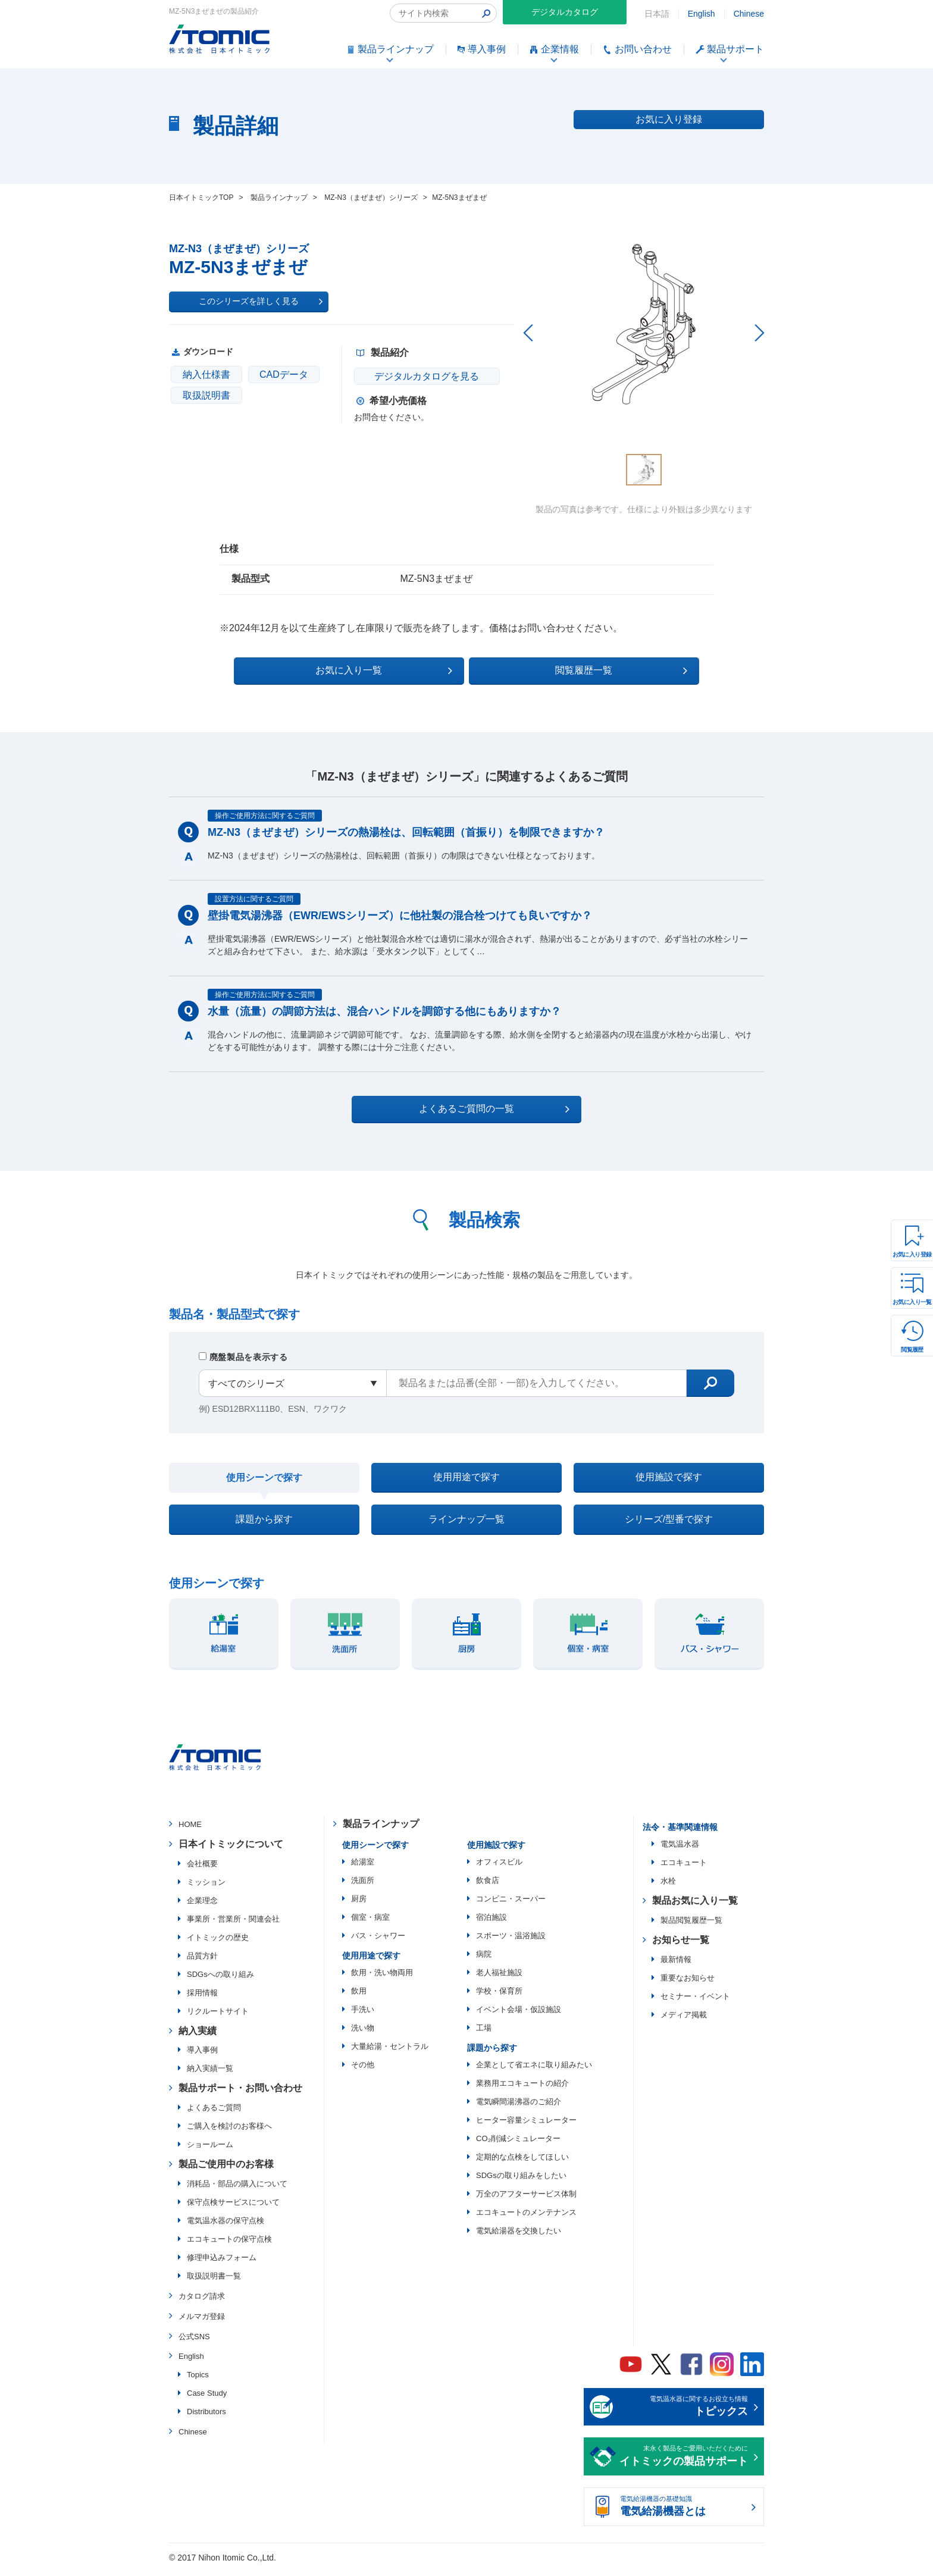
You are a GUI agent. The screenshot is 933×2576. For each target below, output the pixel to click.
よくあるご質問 (214, 2113)
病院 (483, 1959)
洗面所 (362, 1885)
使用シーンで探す (264, 1478)
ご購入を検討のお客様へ (229, 2131)
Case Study (207, 2399)
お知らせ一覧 (680, 1945)
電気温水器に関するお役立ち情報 (683, 2412)
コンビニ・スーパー (511, 1904)
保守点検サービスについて (233, 2207)
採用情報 (202, 1998)
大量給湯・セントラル (389, 2051)
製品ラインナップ (381, 1830)
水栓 (668, 1886)
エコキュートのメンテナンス (526, 2217)
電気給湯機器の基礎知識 (683, 2512)
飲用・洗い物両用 (382, 1977)
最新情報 (675, 1964)
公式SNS (194, 2341)
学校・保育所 (499, 1996)
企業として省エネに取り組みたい (534, 2070)
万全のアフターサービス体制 (526, 2199)
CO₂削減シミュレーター (518, 2143)
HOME (190, 1830)
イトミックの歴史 (218, 1942)
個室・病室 (370, 1922)
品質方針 (202, 1961)
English (701, 13)
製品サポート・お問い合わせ (240, 2094)
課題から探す (264, 1523)
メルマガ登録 (202, 2321)
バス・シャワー (378, 1940)
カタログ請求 (202, 2301)
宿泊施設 (491, 1922)
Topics (198, 2380)
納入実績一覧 (210, 2074)
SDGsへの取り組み (220, 1979)
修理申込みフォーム (221, 2262)
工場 (483, 2033)
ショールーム (210, 2150)
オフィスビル (499, 1867)
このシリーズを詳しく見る (261, 301)
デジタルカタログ (564, 12)
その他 (362, 2070)
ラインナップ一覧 (466, 1523)
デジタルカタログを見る (425, 376)
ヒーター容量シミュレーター (526, 2125)
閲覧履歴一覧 (569, 669)
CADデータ (283, 374)
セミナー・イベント (695, 2001)
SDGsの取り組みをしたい (521, 2180)
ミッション (206, 1887)
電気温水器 (679, 1849)
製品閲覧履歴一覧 (691, 1925)
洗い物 (362, 2033)
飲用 (359, 1996)
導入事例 (202, 2055)
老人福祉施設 (499, 1977)
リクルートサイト (218, 2016)
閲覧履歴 (912, 1349)
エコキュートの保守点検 (229, 2244)
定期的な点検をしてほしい (522, 2162)
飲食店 (487, 1885)
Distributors (206, 2417)
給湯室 (362, 1867)
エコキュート (683, 1868)
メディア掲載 (683, 2020)
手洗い (362, 2014)
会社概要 (202, 1868)
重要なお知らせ (687, 1983)
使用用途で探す (466, 1477)
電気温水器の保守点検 (225, 2225)
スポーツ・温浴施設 (511, 1940)
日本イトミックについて (231, 1849)
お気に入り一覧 (912, 1302)
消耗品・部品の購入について (237, 2189)
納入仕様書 (206, 374)
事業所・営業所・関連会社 (233, 1924)
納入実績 (198, 2036)
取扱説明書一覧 (214, 2281)
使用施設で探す (668, 1477)
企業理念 (202, 1905)
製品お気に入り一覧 (695, 1906)
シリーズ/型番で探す (669, 1523)
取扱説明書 (206, 395)
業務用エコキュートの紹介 (522, 2088)
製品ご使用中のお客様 (226, 2170)
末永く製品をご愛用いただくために (683, 2462)
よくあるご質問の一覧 (477, 1108)
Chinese (749, 13)
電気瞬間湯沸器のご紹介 (518, 2106)
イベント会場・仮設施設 (518, 2014)
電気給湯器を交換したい (518, 2236)
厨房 (359, 1904)
